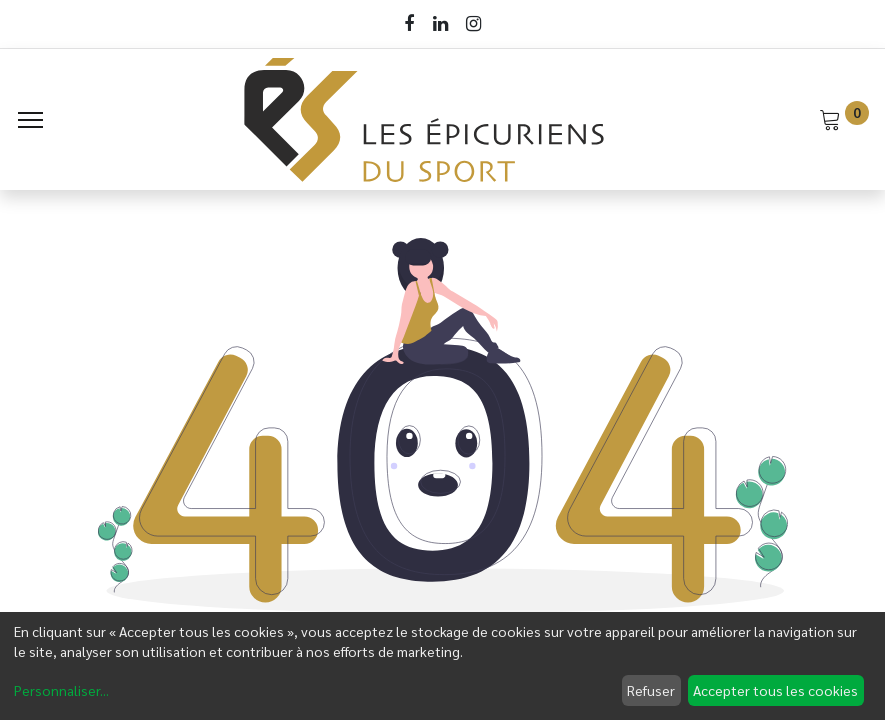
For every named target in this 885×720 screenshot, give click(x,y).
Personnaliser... (61, 690)
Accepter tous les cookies (775, 690)
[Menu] (30, 120)
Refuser (651, 690)
